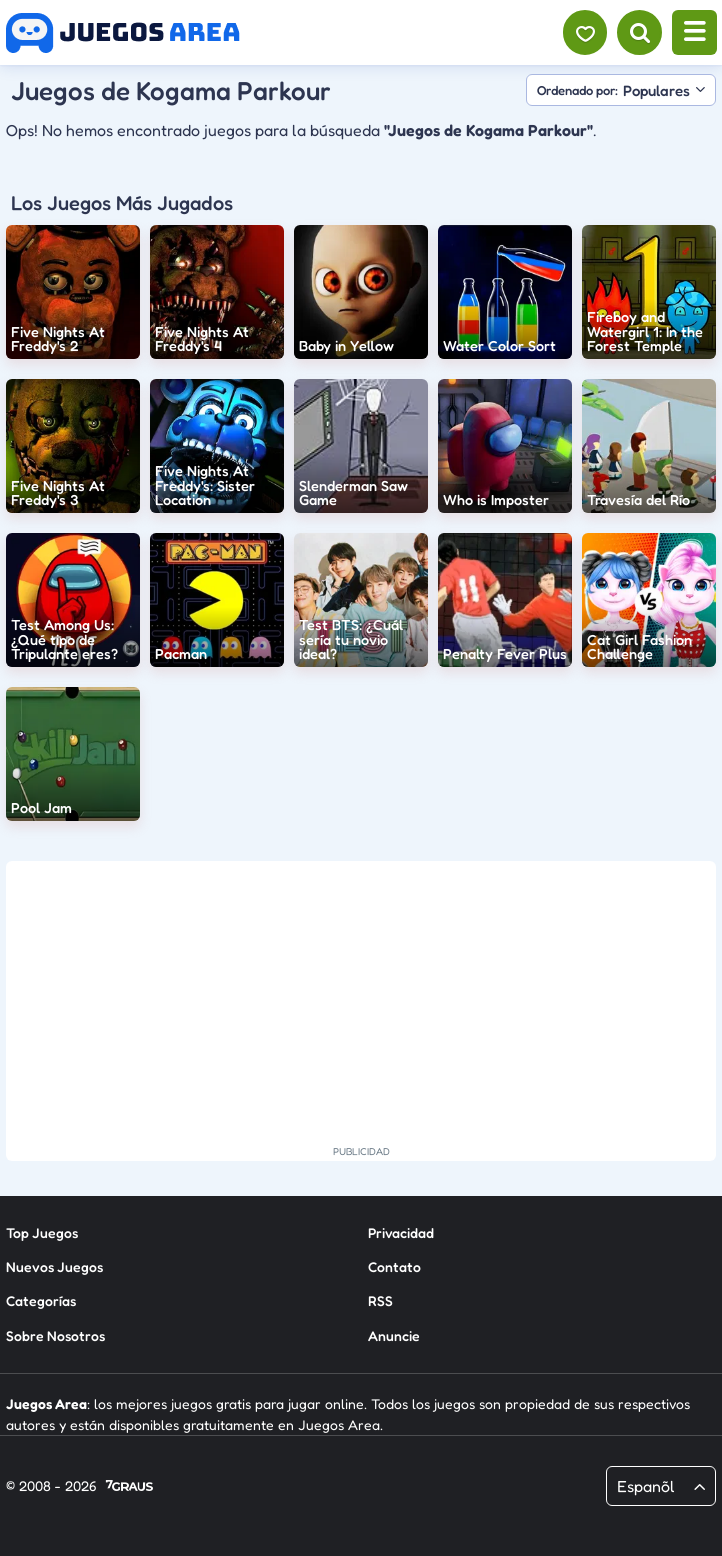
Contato (394, 1266)
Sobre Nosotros (55, 1335)
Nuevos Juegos (54, 1266)
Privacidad (401, 1232)
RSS (380, 1300)
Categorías (41, 1300)
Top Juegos (42, 1232)
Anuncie (394, 1335)
